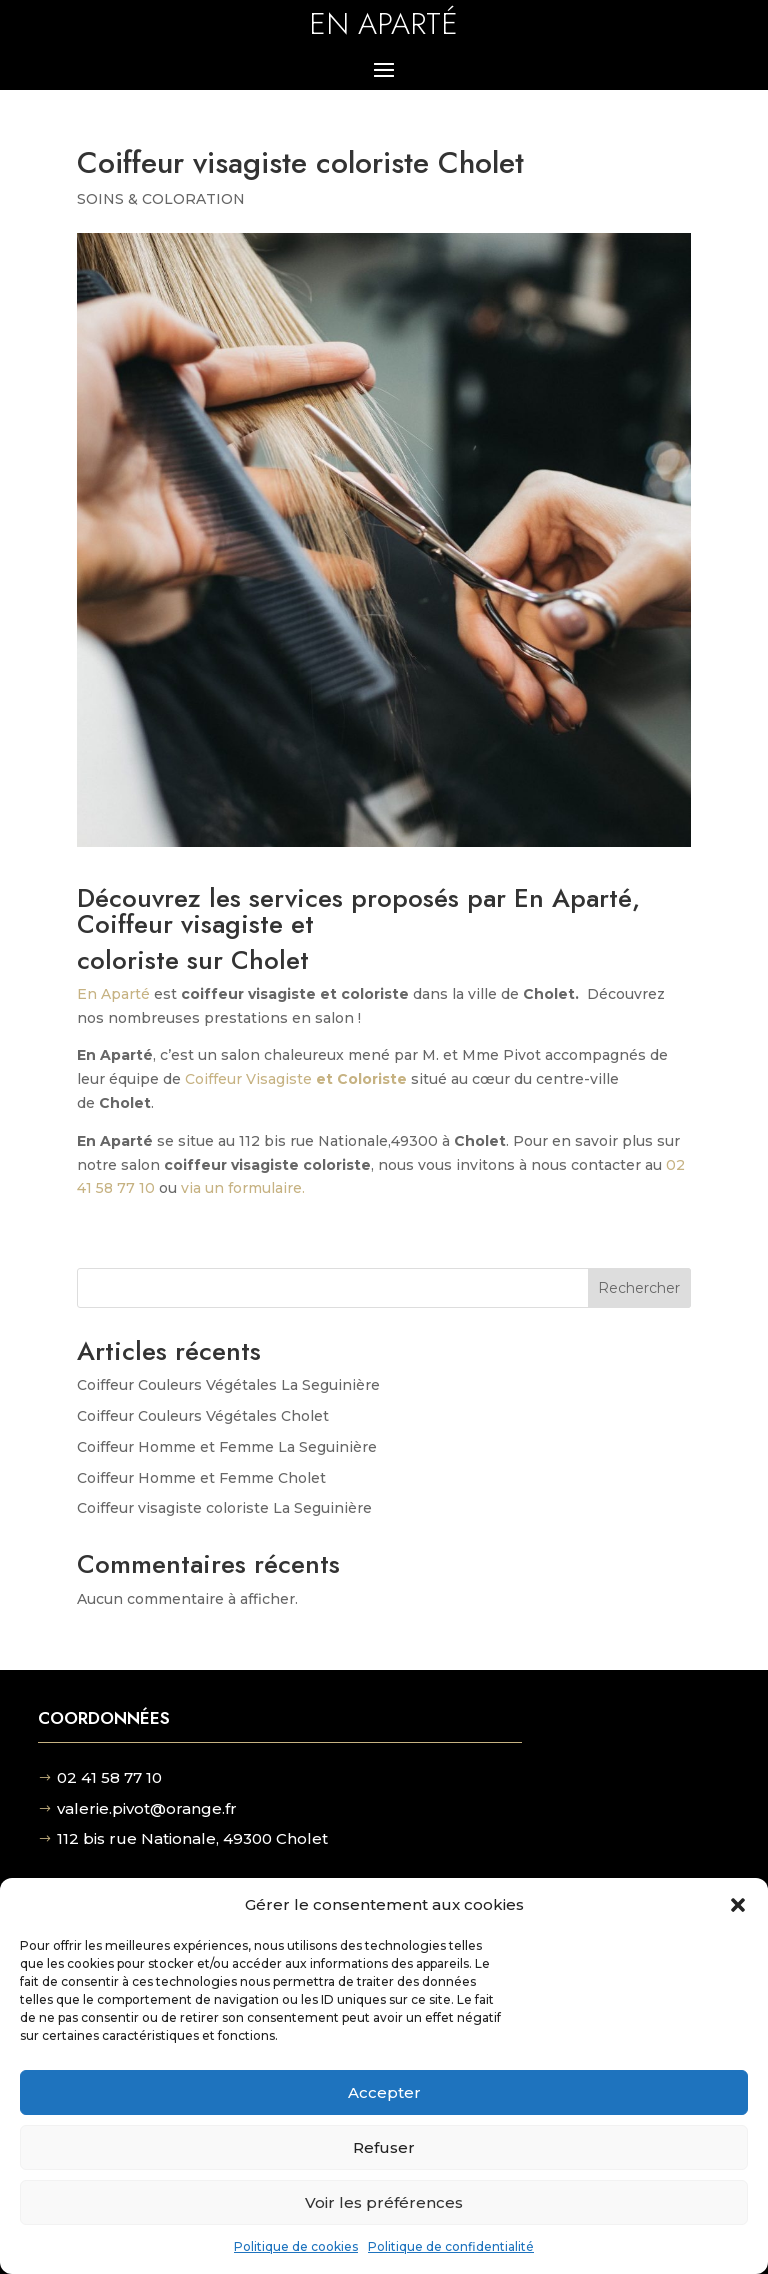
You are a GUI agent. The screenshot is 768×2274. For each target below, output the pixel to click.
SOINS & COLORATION (161, 199)
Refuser (384, 2147)
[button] (738, 1905)
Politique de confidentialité (451, 2246)
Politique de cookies (296, 2246)
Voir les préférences (384, 2202)
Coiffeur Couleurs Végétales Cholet (203, 1416)
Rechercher (639, 1288)
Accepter (384, 2092)
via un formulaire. (243, 1188)
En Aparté (113, 994)
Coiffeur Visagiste (296, 1079)
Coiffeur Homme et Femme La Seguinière (227, 1447)
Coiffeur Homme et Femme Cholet (201, 1478)
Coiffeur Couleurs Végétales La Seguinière (228, 1385)
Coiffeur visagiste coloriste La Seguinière (224, 1508)
